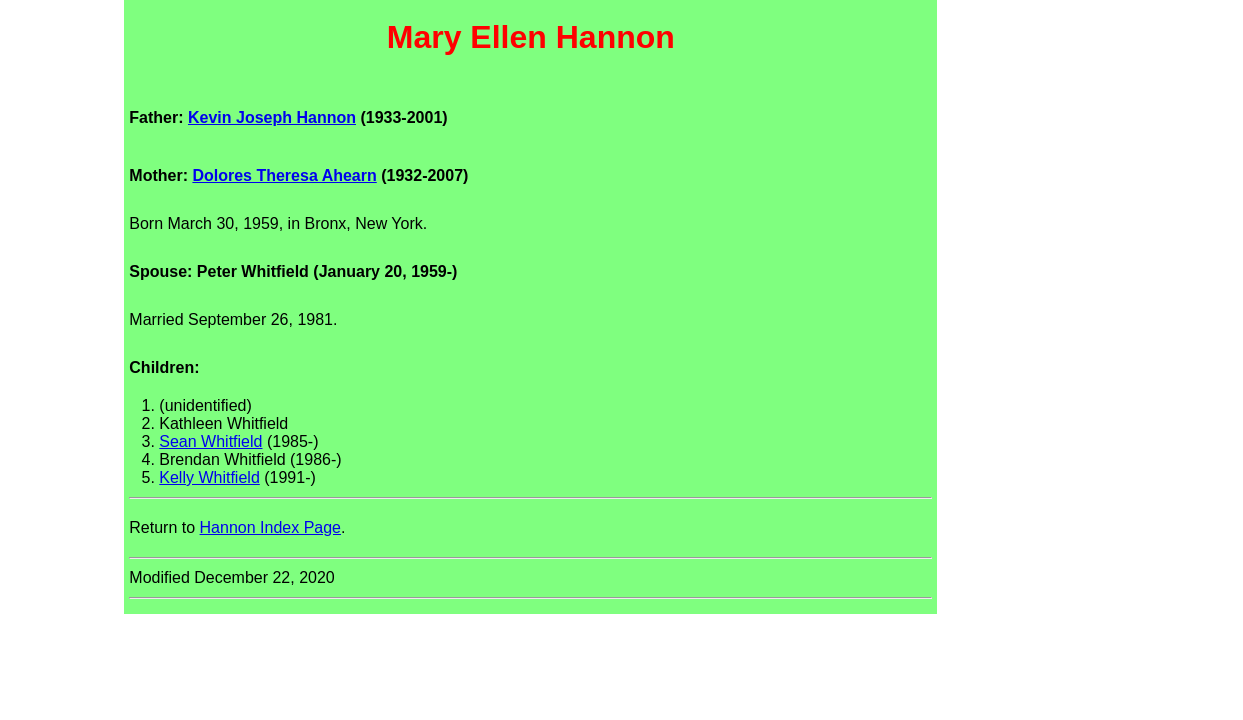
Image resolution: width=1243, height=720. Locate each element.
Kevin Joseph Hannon (272, 117)
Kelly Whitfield (209, 477)
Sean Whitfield (210, 441)
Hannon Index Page (270, 527)
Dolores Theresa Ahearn (284, 175)
